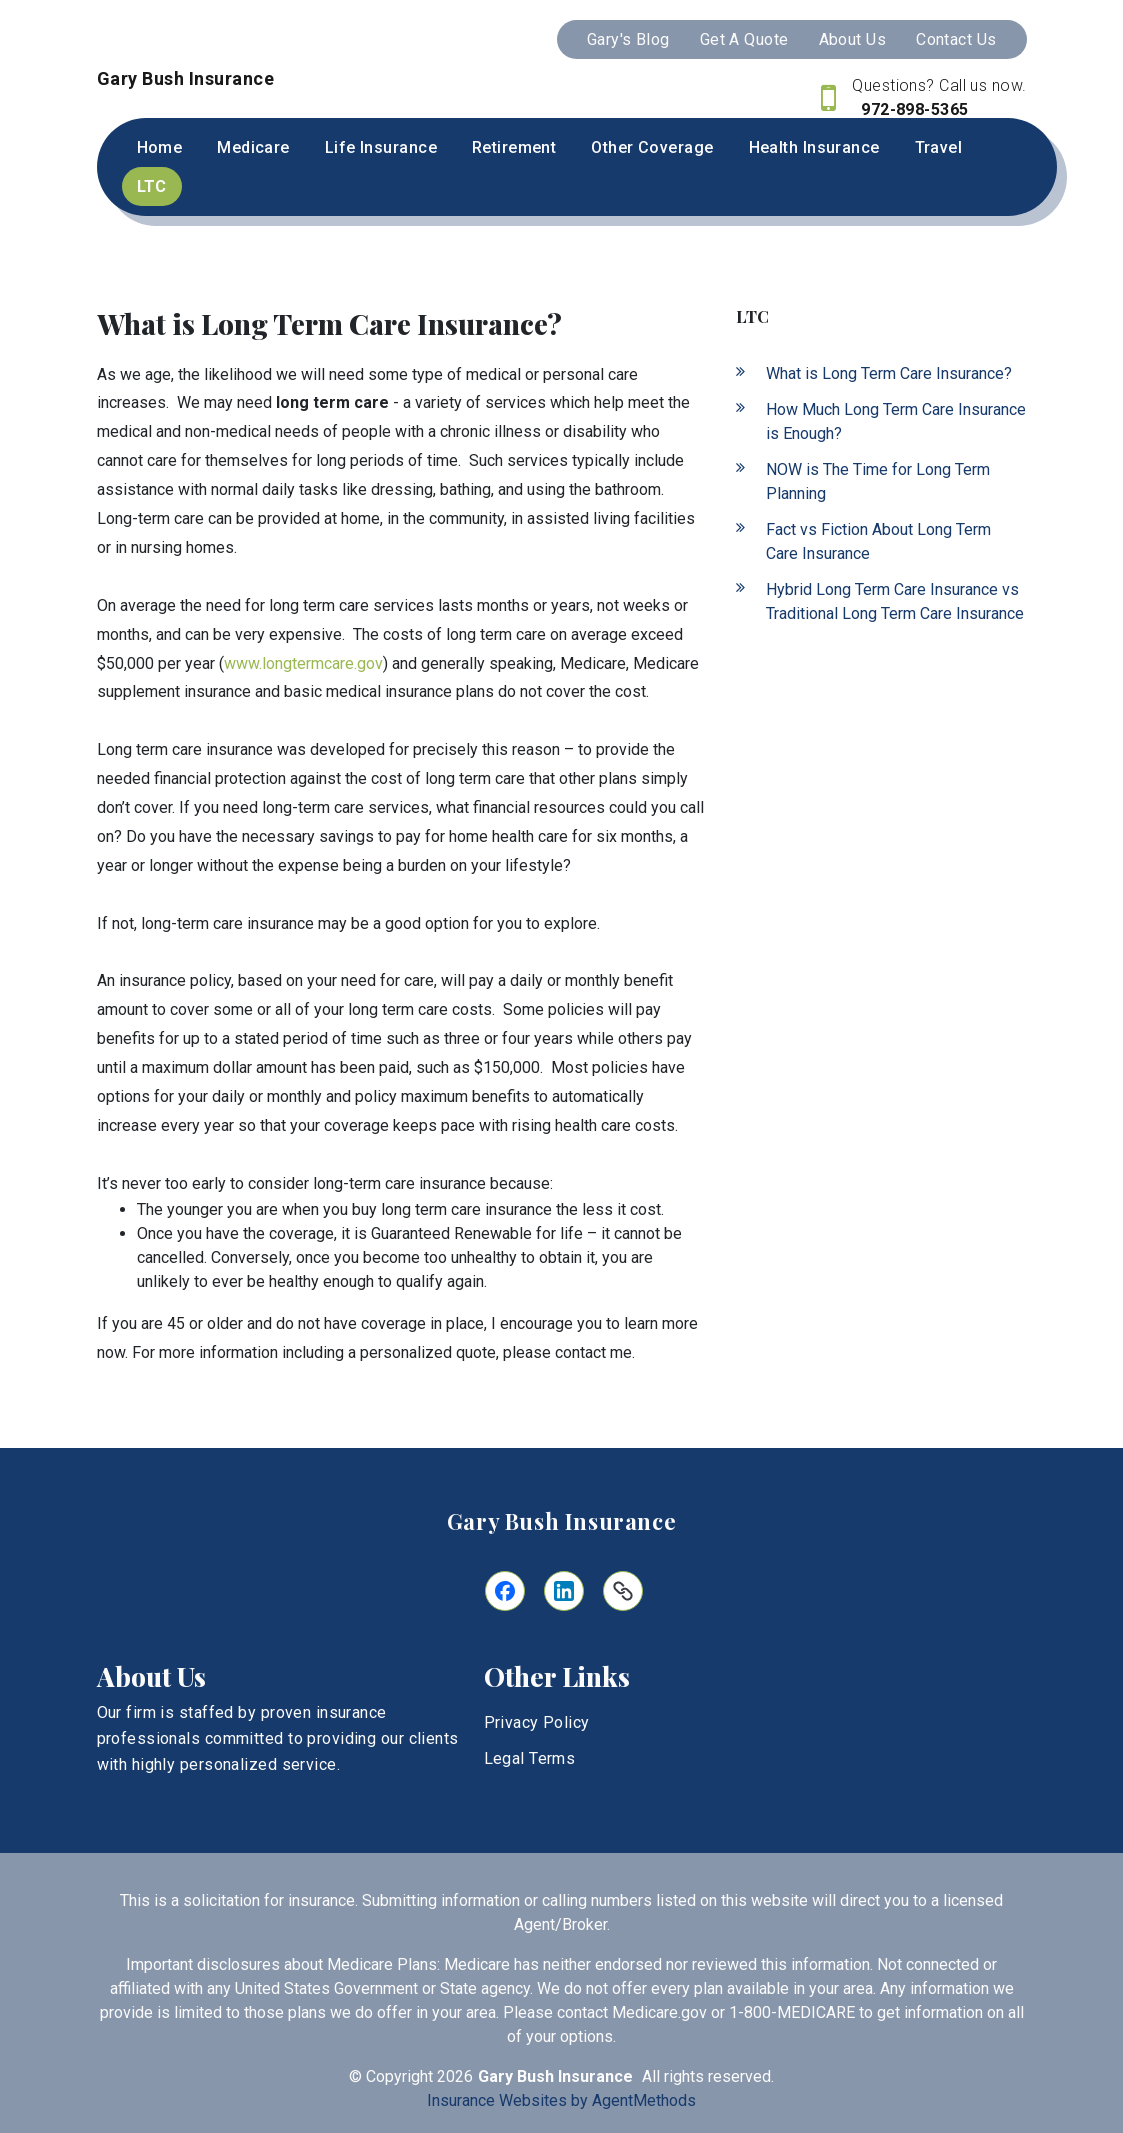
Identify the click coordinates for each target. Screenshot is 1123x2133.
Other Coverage (652, 147)
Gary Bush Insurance (562, 1521)
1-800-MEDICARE (792, 2012)
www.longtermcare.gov (303, 663)
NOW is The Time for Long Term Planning (878, 481)
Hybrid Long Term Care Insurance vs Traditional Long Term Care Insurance (895, 601)
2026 (455, 2076)
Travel (939, 147)
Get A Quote (744, 39)
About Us (853, 39)
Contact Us (956, 39)
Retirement (514, 147)
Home (160, 147)
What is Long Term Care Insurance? (889, 373)
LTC (152, 186)
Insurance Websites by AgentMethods (561, 2100)
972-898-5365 (913, 109)
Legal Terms (530, 1758)
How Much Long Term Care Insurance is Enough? (896, 421)
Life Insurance (381, 147)
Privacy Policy (537, 1722)
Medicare (253, 147)
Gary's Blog (628, 39)
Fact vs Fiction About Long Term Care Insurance (878, 541)
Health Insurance (814, 147)
